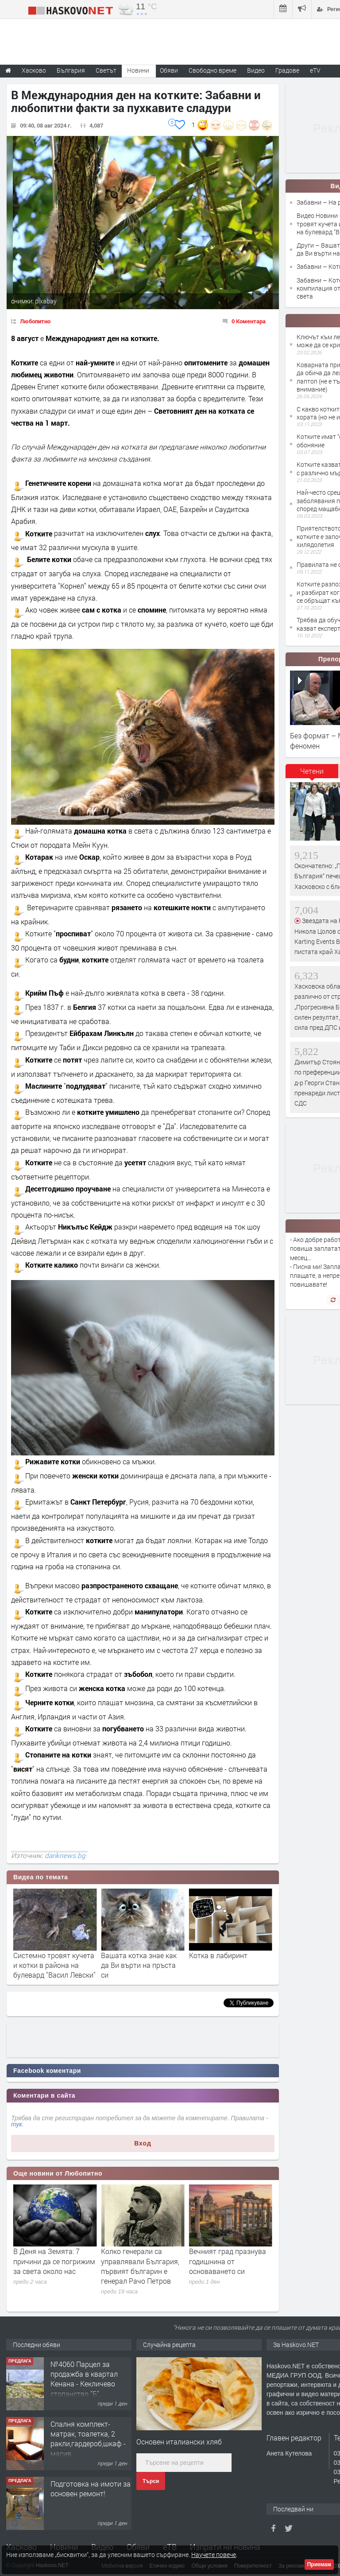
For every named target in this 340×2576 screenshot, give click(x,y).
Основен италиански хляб (179, 2441)
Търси (151, 2481)
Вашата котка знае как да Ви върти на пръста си (227, 1965)
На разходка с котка (46, 1955)
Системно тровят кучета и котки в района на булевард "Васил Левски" (142, 1965)
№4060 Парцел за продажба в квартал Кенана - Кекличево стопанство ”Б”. (84, 2438)
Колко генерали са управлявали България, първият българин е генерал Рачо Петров (228, 2265)
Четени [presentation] (312, 771)
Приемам (319, 2564)
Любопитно (35, 321)
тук (16, 2124)
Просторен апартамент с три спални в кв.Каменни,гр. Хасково (89, 2374)
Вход (142, 2143)
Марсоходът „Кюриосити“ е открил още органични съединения (49, 2265)
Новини (138, 70)
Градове (287, 70)
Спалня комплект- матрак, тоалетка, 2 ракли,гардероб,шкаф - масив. (88, 2498)
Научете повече (213, 2554)
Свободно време (212, 70)
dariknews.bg (65, 1855)
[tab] (312, 774)
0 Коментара (249, 321)
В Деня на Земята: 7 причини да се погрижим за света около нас (142, 2261)
